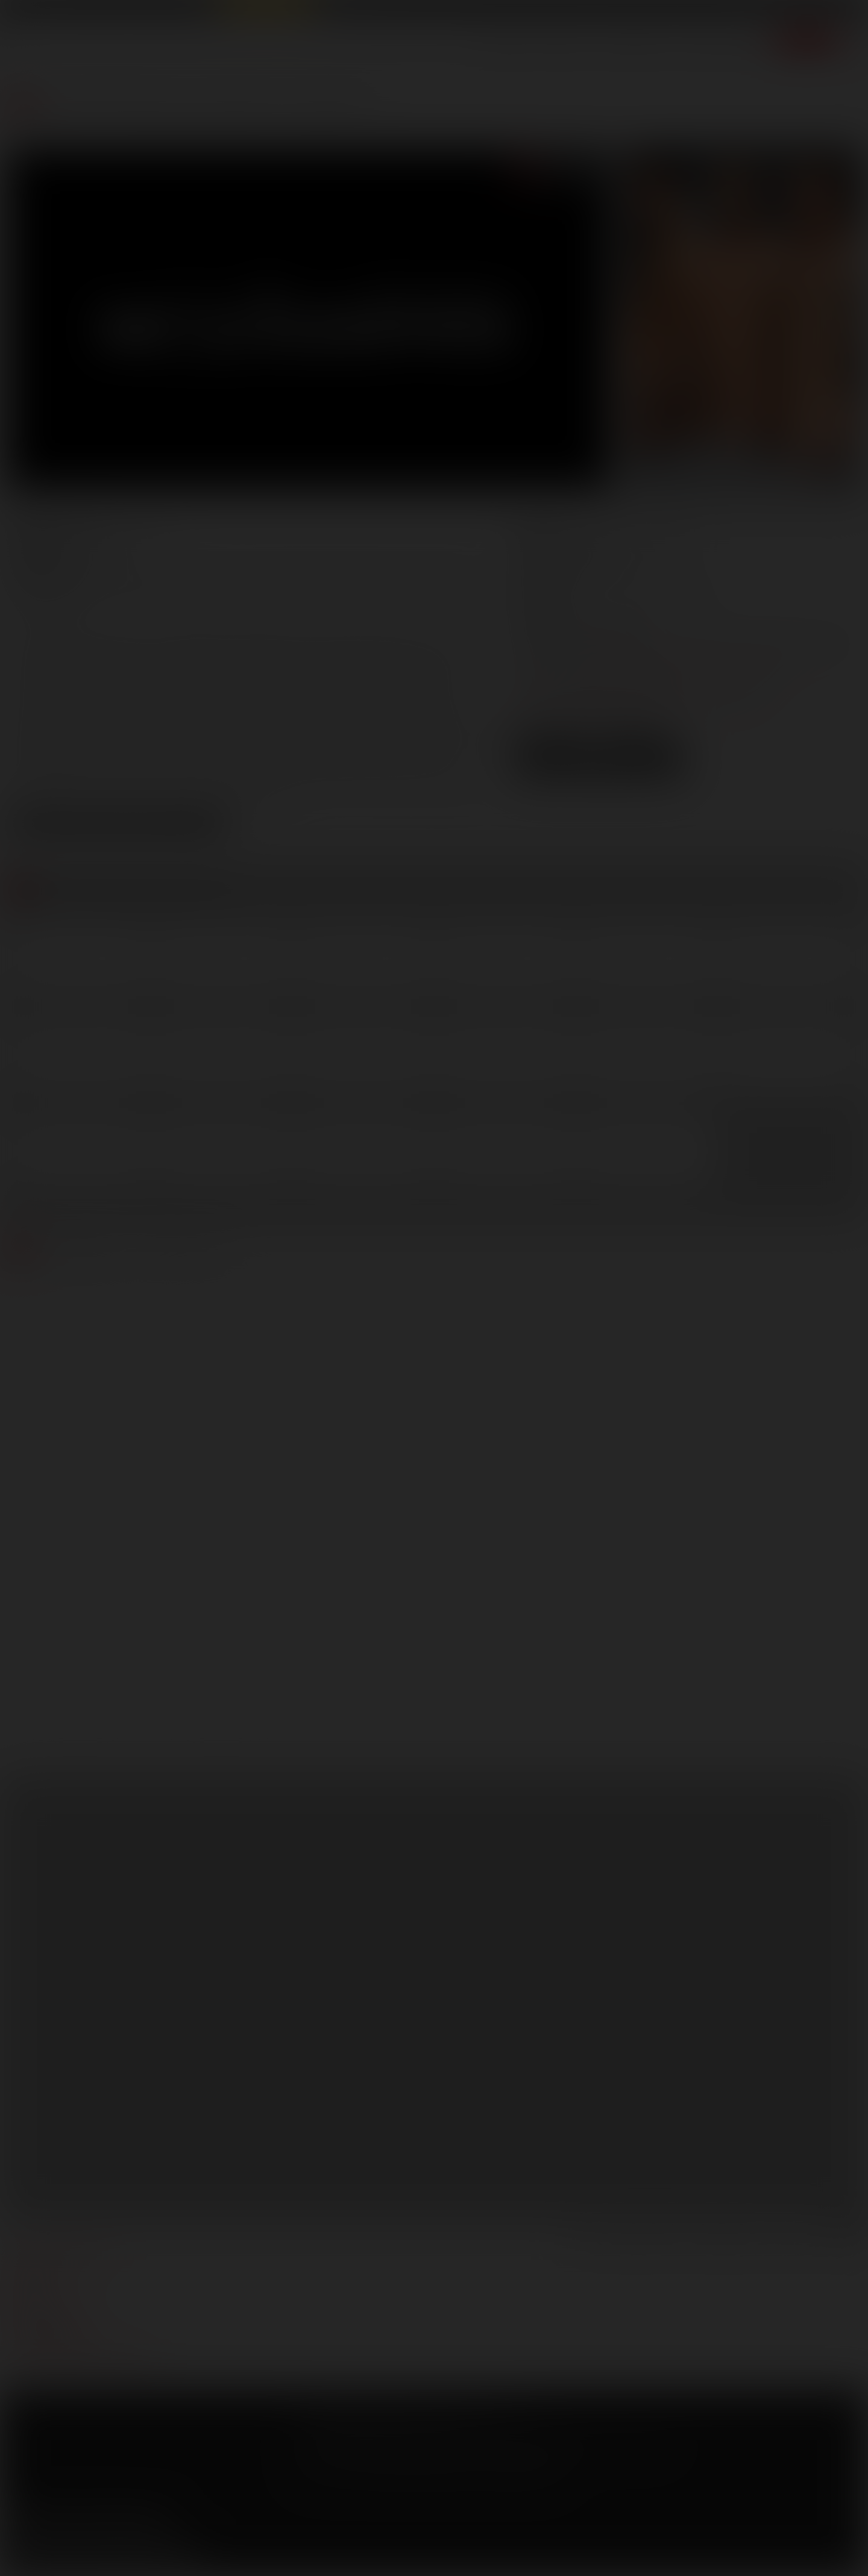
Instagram (156, 2521)
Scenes (506, 45)
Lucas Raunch (127, 10)
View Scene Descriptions (118, 825)
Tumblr (121, 2521)
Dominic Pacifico (324, 576)
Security (451, 2426)
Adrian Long (222, 576)
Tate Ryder (255, 594)
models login (41, 2323)
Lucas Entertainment (48, 10)
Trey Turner (451, 594)
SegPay (441, 2444)
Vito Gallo (40, 612)
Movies (564, 45)
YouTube (87, 2521)
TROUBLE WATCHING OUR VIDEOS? (82, 2360)
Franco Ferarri (430, 576)
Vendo (475, 2444)
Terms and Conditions (339, 2426)
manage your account (62, 2251)
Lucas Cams (344, 10)
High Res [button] (643, 747)
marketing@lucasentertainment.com (687, 660)
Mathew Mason (59, 594)
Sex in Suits (190, 10)
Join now (807, 45)
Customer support (54, 2341)
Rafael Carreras (165, 594)
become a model (47, 2305)
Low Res (554, 747)
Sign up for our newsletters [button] (106, 2553)
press (23, 2287)
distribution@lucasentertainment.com (637, 702)
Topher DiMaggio (352, 594)
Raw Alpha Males (266, 10)
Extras (746, 45)
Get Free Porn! (817, 11)
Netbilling (402, 2444)
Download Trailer (599, 769)
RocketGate (538, 2444)
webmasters (39, 2269)
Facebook (18, 2521)
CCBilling (361, 2444)
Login (753, 11)
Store (694, 45)
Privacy (408, 2426)
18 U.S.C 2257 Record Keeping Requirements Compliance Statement (428, 2475)
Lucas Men (632, 45)
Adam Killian (134, 576)
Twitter (53, 2521)
